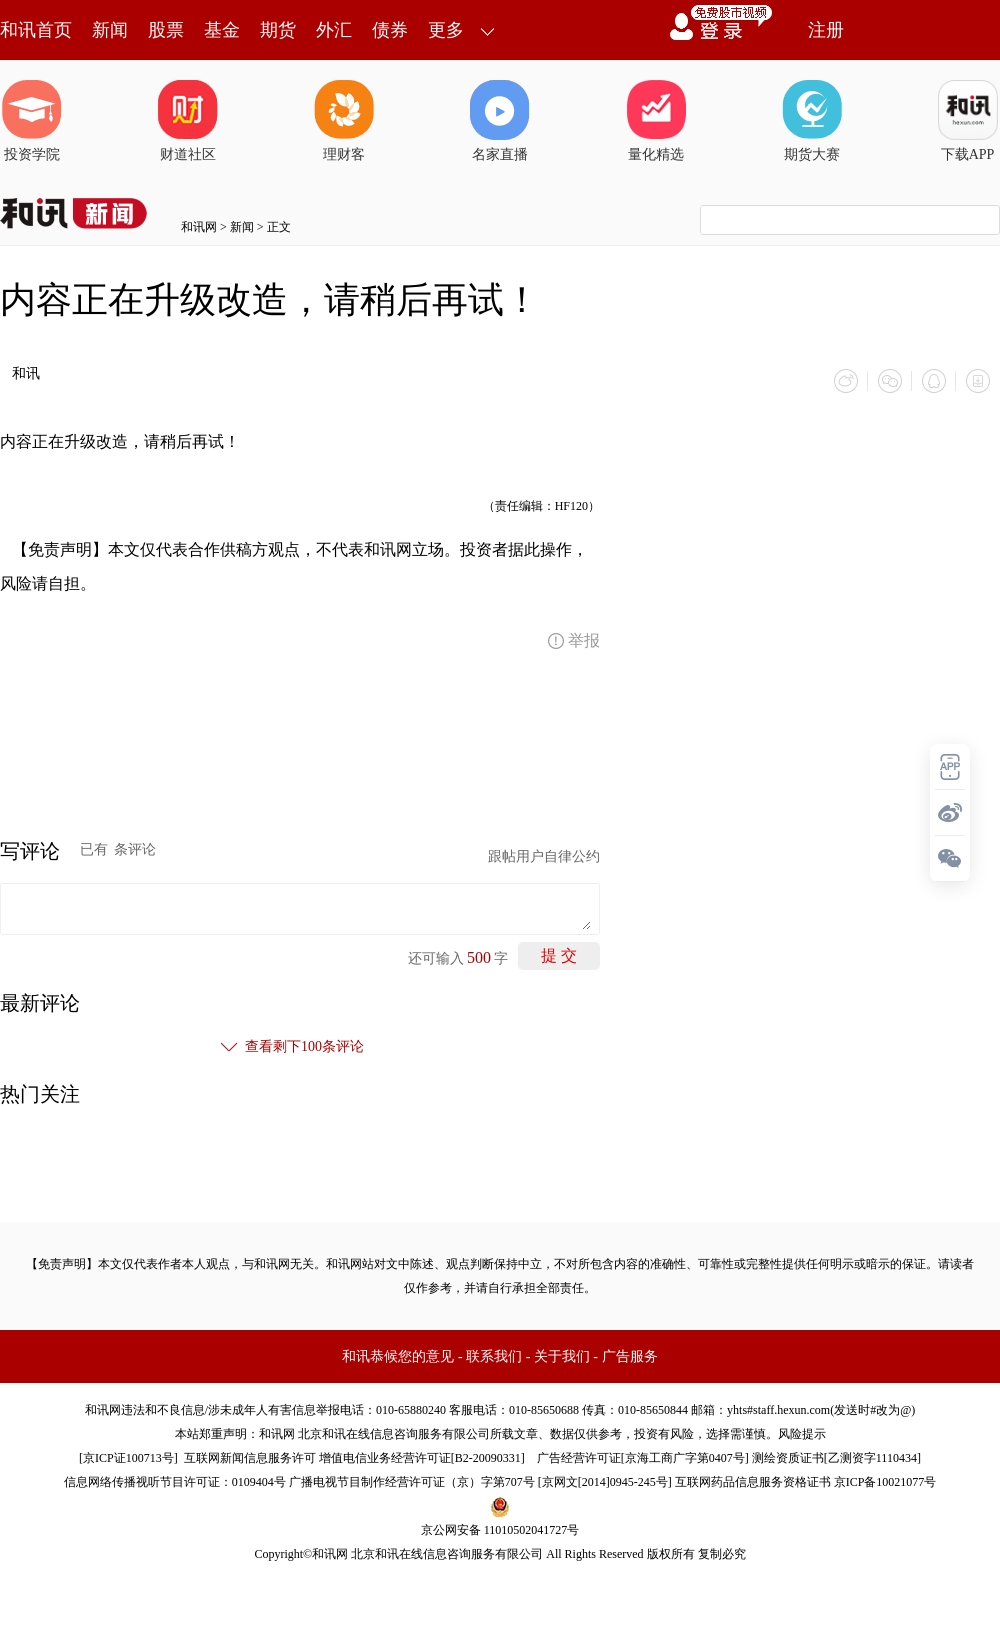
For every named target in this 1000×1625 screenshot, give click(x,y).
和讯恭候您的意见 (398, 1356)
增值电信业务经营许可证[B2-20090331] (422, 1458)
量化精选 (656, 121)
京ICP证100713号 (128, 1458)
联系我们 (494, 1356)
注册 (826, 30)
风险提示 (802, 1434)
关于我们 (562, 1356)
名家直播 (500, 121)
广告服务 (630, 1356)
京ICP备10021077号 (885, 1482)
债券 (390, 30)
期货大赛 (812, 121)
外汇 (334, 30)
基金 (222, 30)
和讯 (26, 373)
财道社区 (188, 121)
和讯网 (199, 227)
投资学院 (32, 121)
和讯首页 (36, 30)
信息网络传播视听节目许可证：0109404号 (175, 1482)
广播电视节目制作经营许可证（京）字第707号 (412, 1482)
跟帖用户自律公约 (544, 856)
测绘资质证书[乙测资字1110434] (836, 1458)
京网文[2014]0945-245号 (605, 1482)
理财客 (344, 121)
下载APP (968, 121)
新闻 (110, 30)
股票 (166, 30)
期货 (278, 30)
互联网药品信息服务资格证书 (753, 1482)
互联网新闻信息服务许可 (250, 1458)
